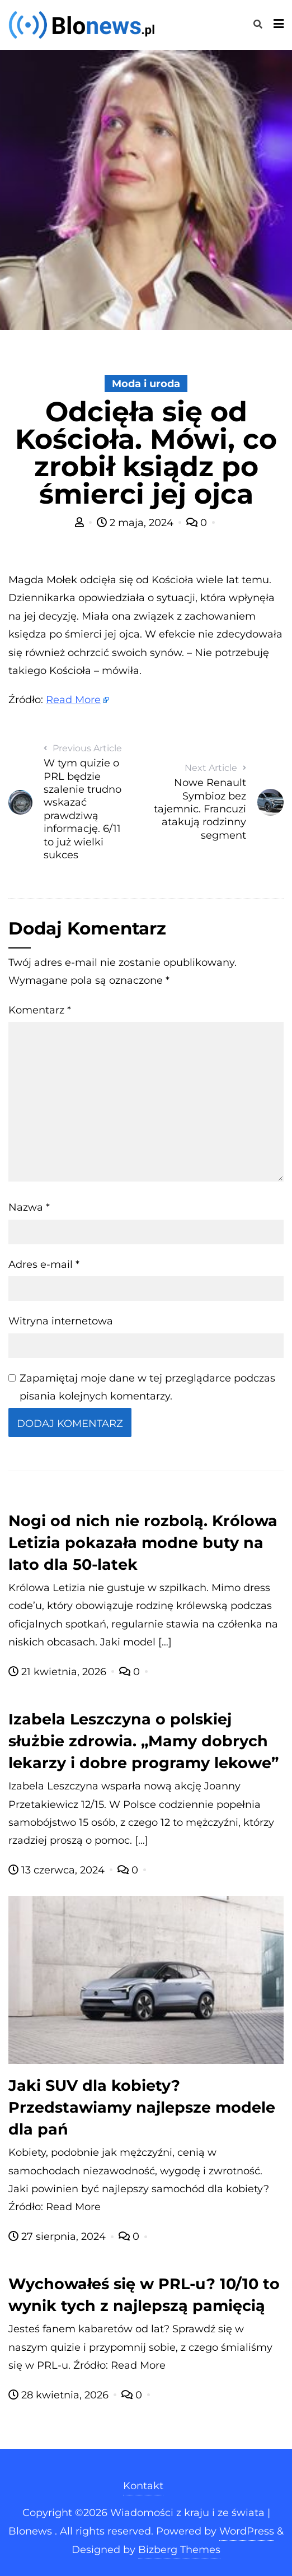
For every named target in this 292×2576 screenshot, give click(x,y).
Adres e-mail (43, 1264)
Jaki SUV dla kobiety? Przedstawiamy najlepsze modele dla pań (141, 2107)
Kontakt (143, 2486)
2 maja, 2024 (136, 523)
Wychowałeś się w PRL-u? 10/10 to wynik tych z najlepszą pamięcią (144, 2295)
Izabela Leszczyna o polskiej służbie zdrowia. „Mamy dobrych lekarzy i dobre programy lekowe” (143, 1741)
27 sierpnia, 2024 (58, 2236)
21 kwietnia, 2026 (58, 1672)
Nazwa (29, 1207)
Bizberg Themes (179, 2550)
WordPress (246, 2531)
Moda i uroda (146, 384)
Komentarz (39, 1010)
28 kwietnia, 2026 (59, 2395)
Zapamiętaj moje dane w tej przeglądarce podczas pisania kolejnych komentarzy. (147, 1387)
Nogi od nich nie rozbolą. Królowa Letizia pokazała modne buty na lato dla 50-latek (142, 1543)
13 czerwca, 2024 (57, 1870)
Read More (73, 700)
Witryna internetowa (60, 1321)
